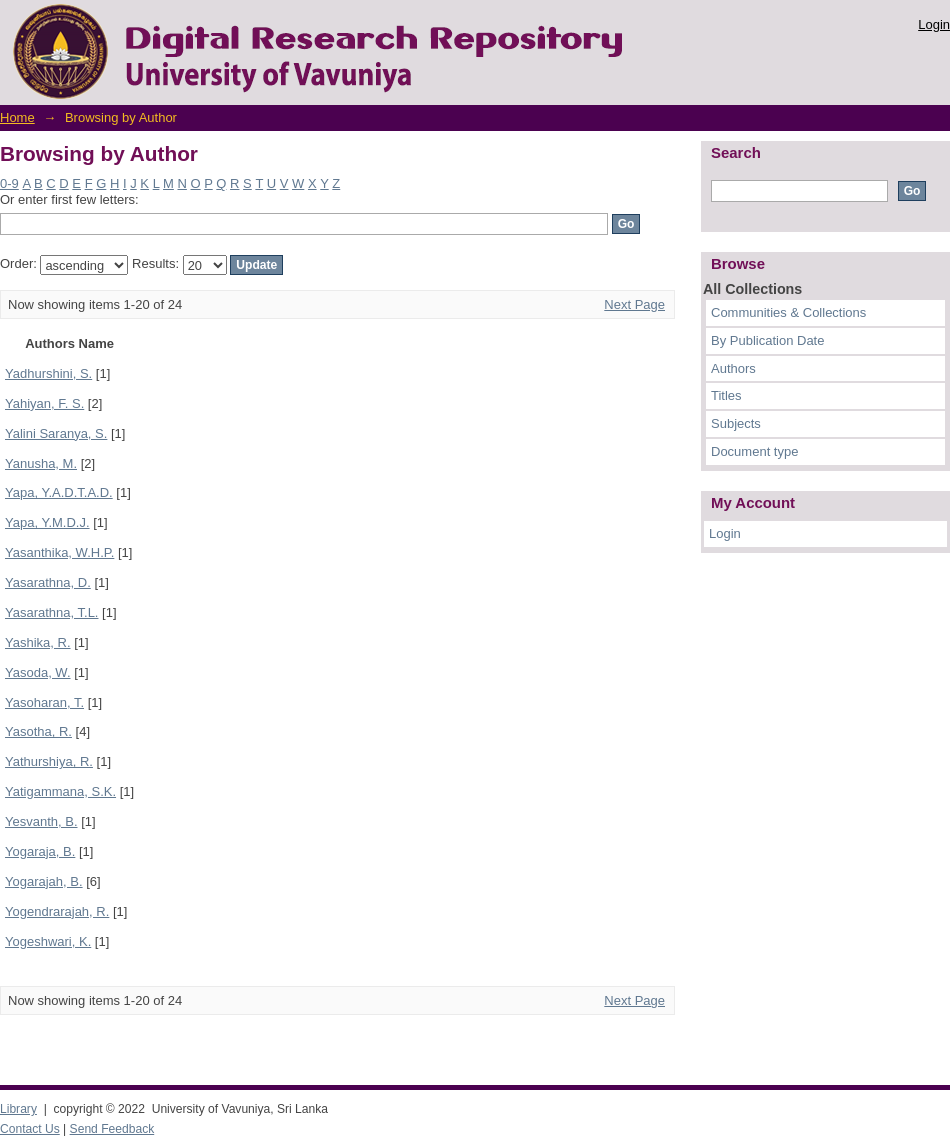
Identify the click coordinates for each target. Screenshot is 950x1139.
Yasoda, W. (38, 672)
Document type (754, 451)
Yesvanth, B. (41, 821)
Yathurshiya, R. (49, 761)
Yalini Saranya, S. (56, 433)
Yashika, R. (38, 642)
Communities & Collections (788, 312)
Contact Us (30, 1129)
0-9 (9, 183)
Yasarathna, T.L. (51, 612)
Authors (733, 368)
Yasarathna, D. (48, 582)
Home (17, 117)
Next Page (634, 304)
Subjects (736, 423)
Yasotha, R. (38, 731)
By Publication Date (767, 340)
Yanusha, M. (41, 463)
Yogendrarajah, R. (57, 911)
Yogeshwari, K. (48, 941)
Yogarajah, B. (44, 881)
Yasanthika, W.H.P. (59, 552)
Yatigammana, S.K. (60, 791)
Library (18, 1109)
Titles (726, 395)
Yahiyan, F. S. (44, 403)
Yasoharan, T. (44, 702)
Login (934, 24)
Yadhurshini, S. (48, 373)
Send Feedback (112, 1129)
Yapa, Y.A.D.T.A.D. (59, 492)
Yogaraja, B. (40, 851)
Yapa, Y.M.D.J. (47, 522)
